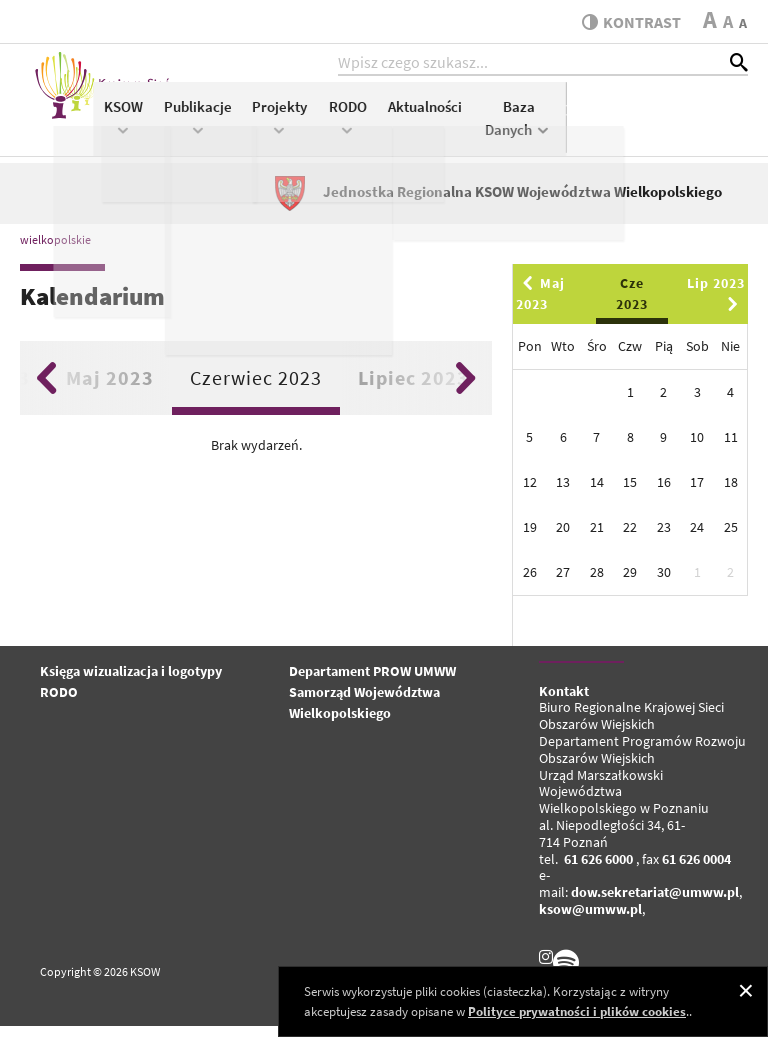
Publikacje (380, 126)
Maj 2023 (110, 388)
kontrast (626, 22)
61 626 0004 (696, 870)
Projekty (461, 126)
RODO (529, 126)
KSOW (305, 126)
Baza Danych (700, 128)
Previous (46, 389)
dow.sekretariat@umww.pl (655, 904)
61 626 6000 (598, 870)
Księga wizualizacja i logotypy (131, 682)
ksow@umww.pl (590, 920)
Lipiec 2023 (413, 388)
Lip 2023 (716, 303)
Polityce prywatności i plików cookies (577, 1011)
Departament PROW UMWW (372, 682)
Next (465, 389)
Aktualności (607, 116)
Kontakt (564, 702)
